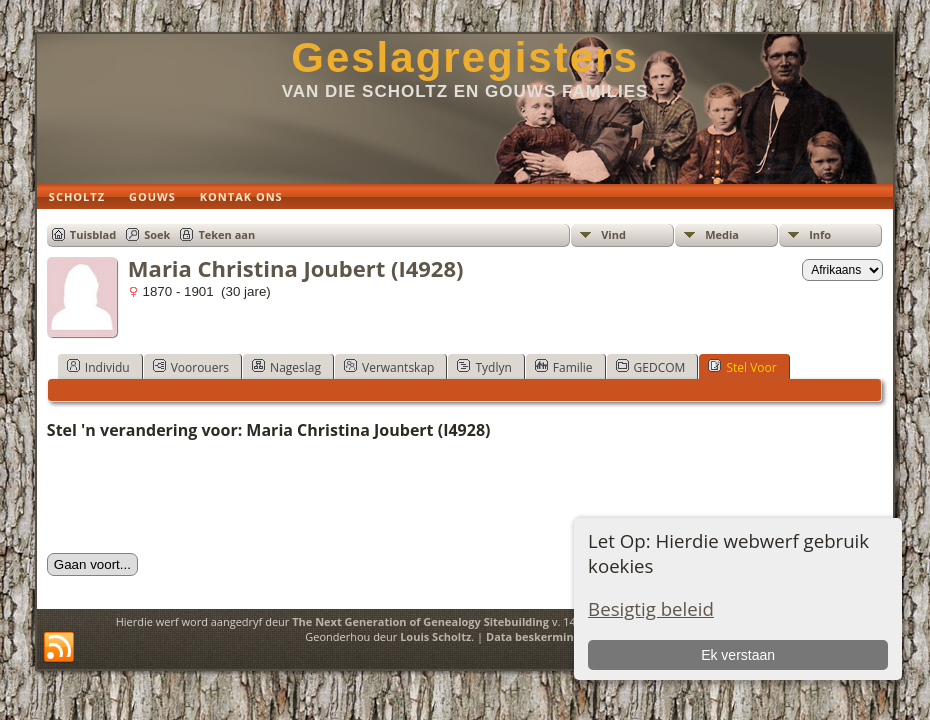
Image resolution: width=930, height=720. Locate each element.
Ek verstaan (738, 655)
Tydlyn (484, 367)
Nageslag (286, 367)
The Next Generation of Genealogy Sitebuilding (420, 621)
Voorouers (191, 367)
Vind (613, 234)
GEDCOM (651, 367)
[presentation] (199, 497)
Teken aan (226, 234)
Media (722, 234)
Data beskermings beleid (554, 636)
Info (820, 234)
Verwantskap (389, 367)
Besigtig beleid (651, 608)
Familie (564, 367)
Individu (98, 367)
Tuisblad (93, 234)
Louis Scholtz (435, 636)
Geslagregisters (465, 57)
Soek (157, 234)
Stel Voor (742, 367)
